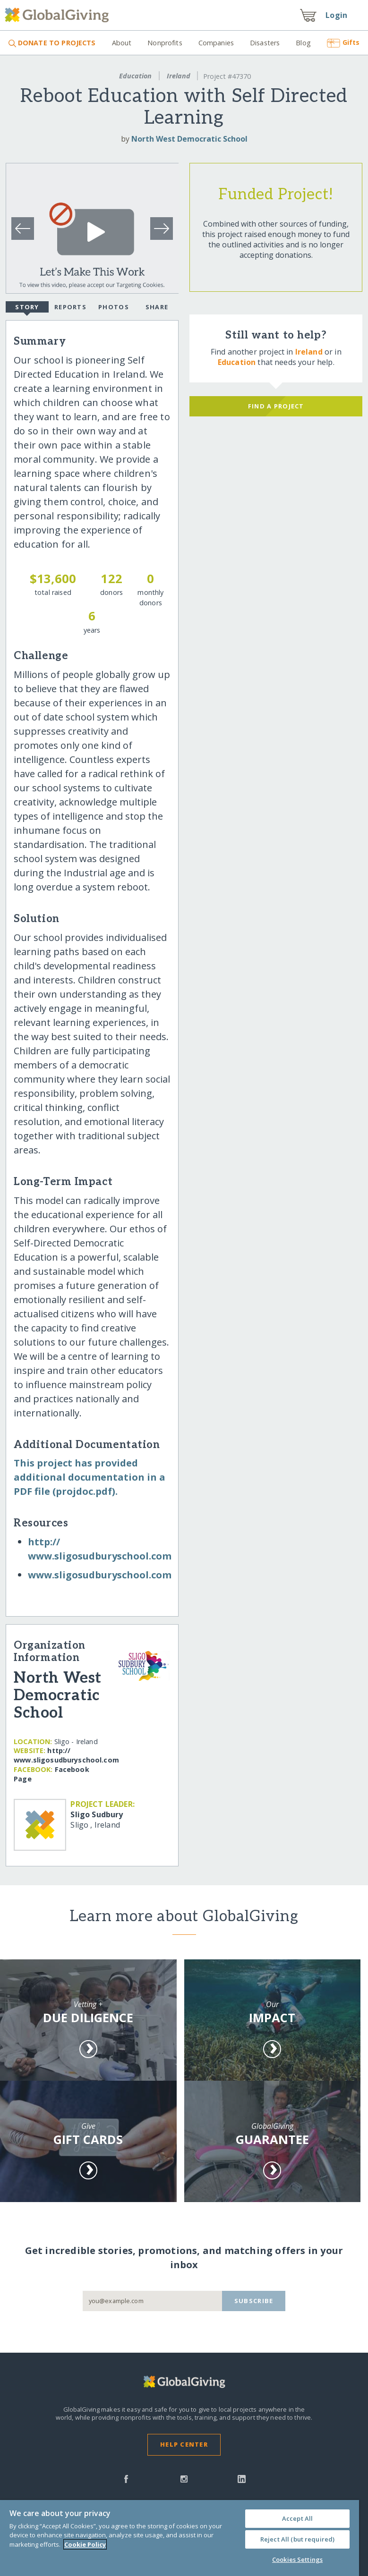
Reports (70, 307)
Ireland (178, 75)
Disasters (265, 42)
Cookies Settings (297, 2559)
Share (156, 307)
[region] (179, 2538)
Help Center (184, 2444)
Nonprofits (164, 42)
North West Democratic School (189, 139)
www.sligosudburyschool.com (99, 1574)
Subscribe (254, 2300)
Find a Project (276, 406)
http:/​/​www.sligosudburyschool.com (66, 1755)
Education (135, 75)
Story (27, 308)
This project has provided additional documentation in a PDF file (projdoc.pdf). (89, 1477)
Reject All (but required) (297, 2539)
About (122, 42)
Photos (113, 307)
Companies (216, 42)
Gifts (343, 42)
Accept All (297, 2518)
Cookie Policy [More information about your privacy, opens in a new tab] (85, 2544)
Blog (303, 42)
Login (336, 15)
